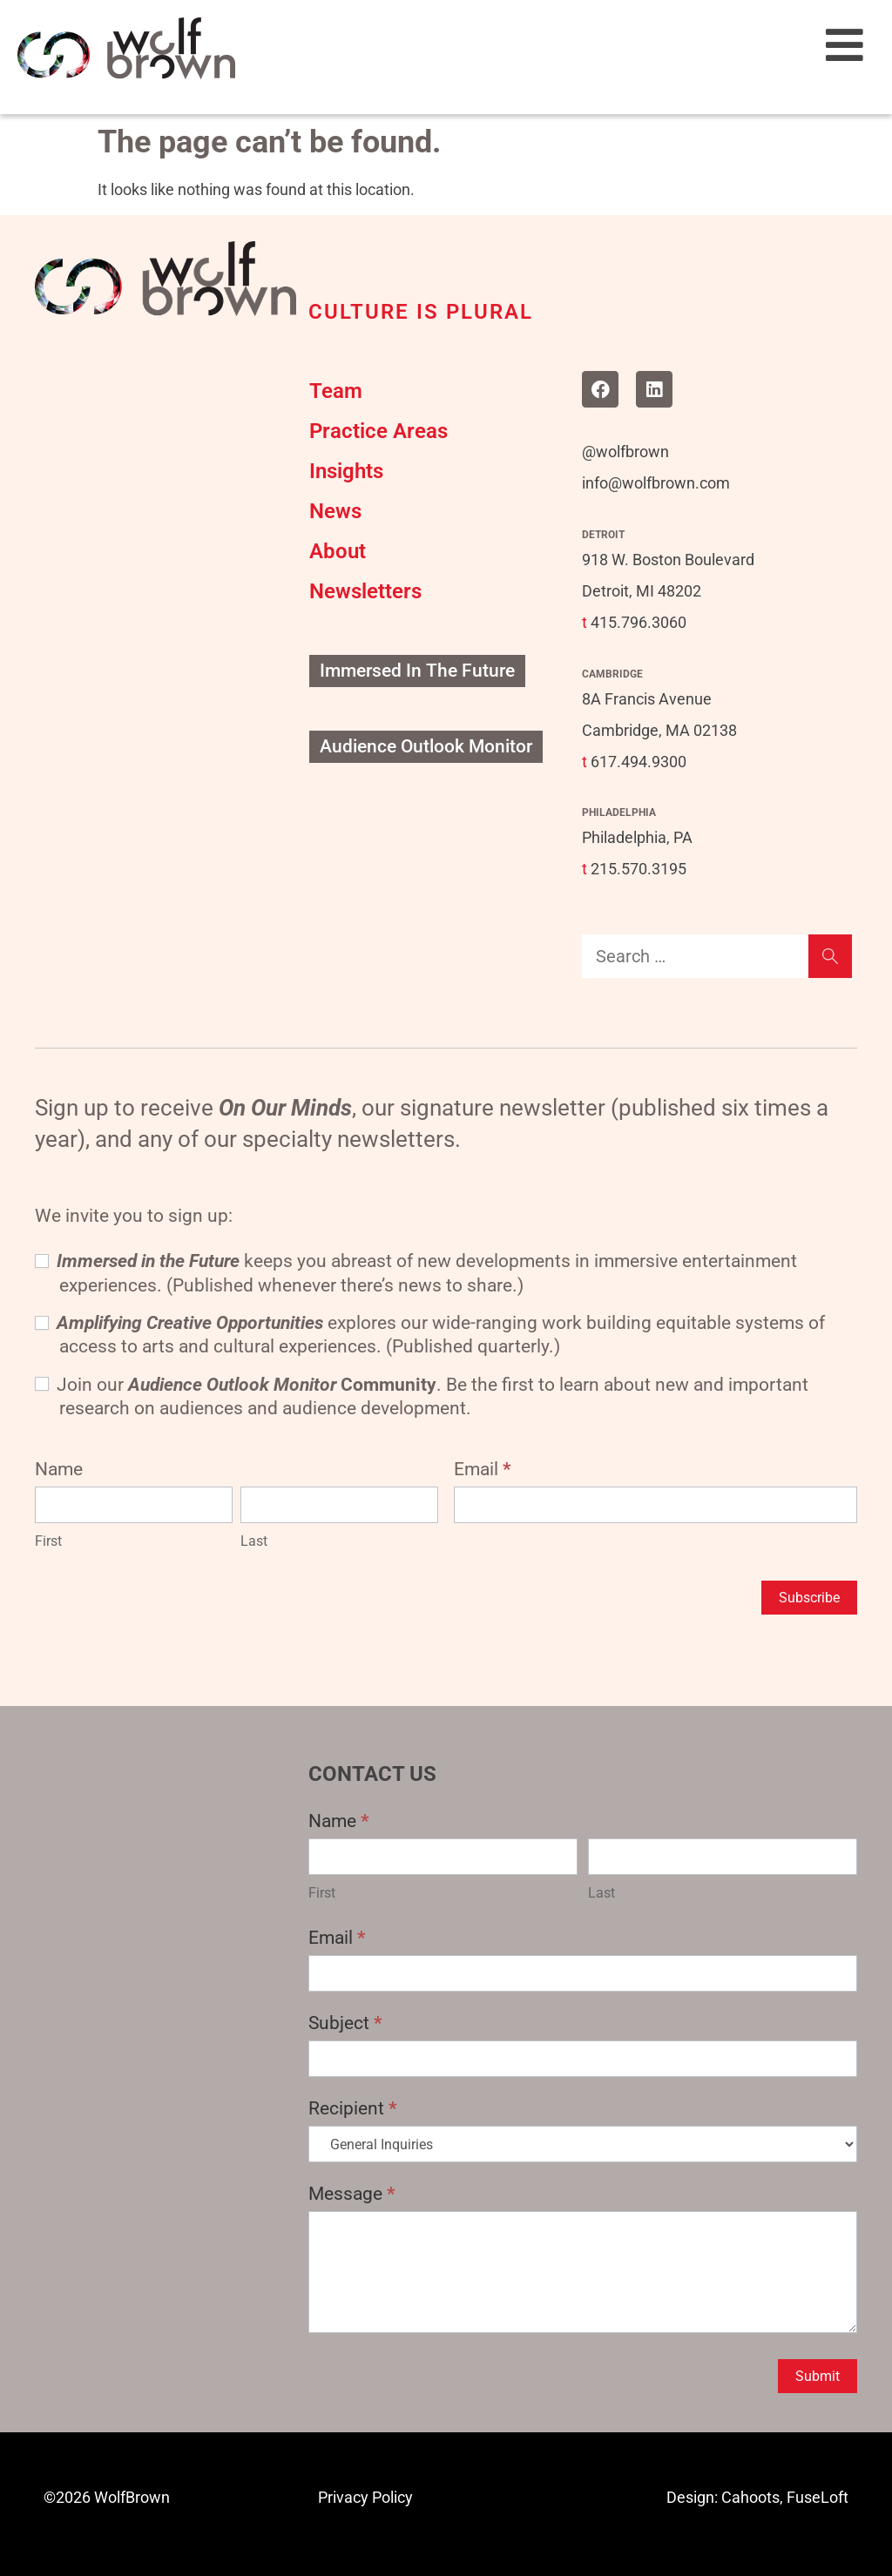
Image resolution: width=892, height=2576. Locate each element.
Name (338, 1821)
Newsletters (365, 591)
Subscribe (809, 1597)
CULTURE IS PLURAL (420, 312)
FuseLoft (817, 2497)
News (335, 511)
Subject (345, 2023)
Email (482, 1469)
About (337, 551)
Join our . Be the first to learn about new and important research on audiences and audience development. (421, 1396)
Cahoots (750, 2497)
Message (351, 2193)
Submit (817, 2376)
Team (335, 391)
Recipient (352, 2108)
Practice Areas (378, 431)
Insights (346, 471)
